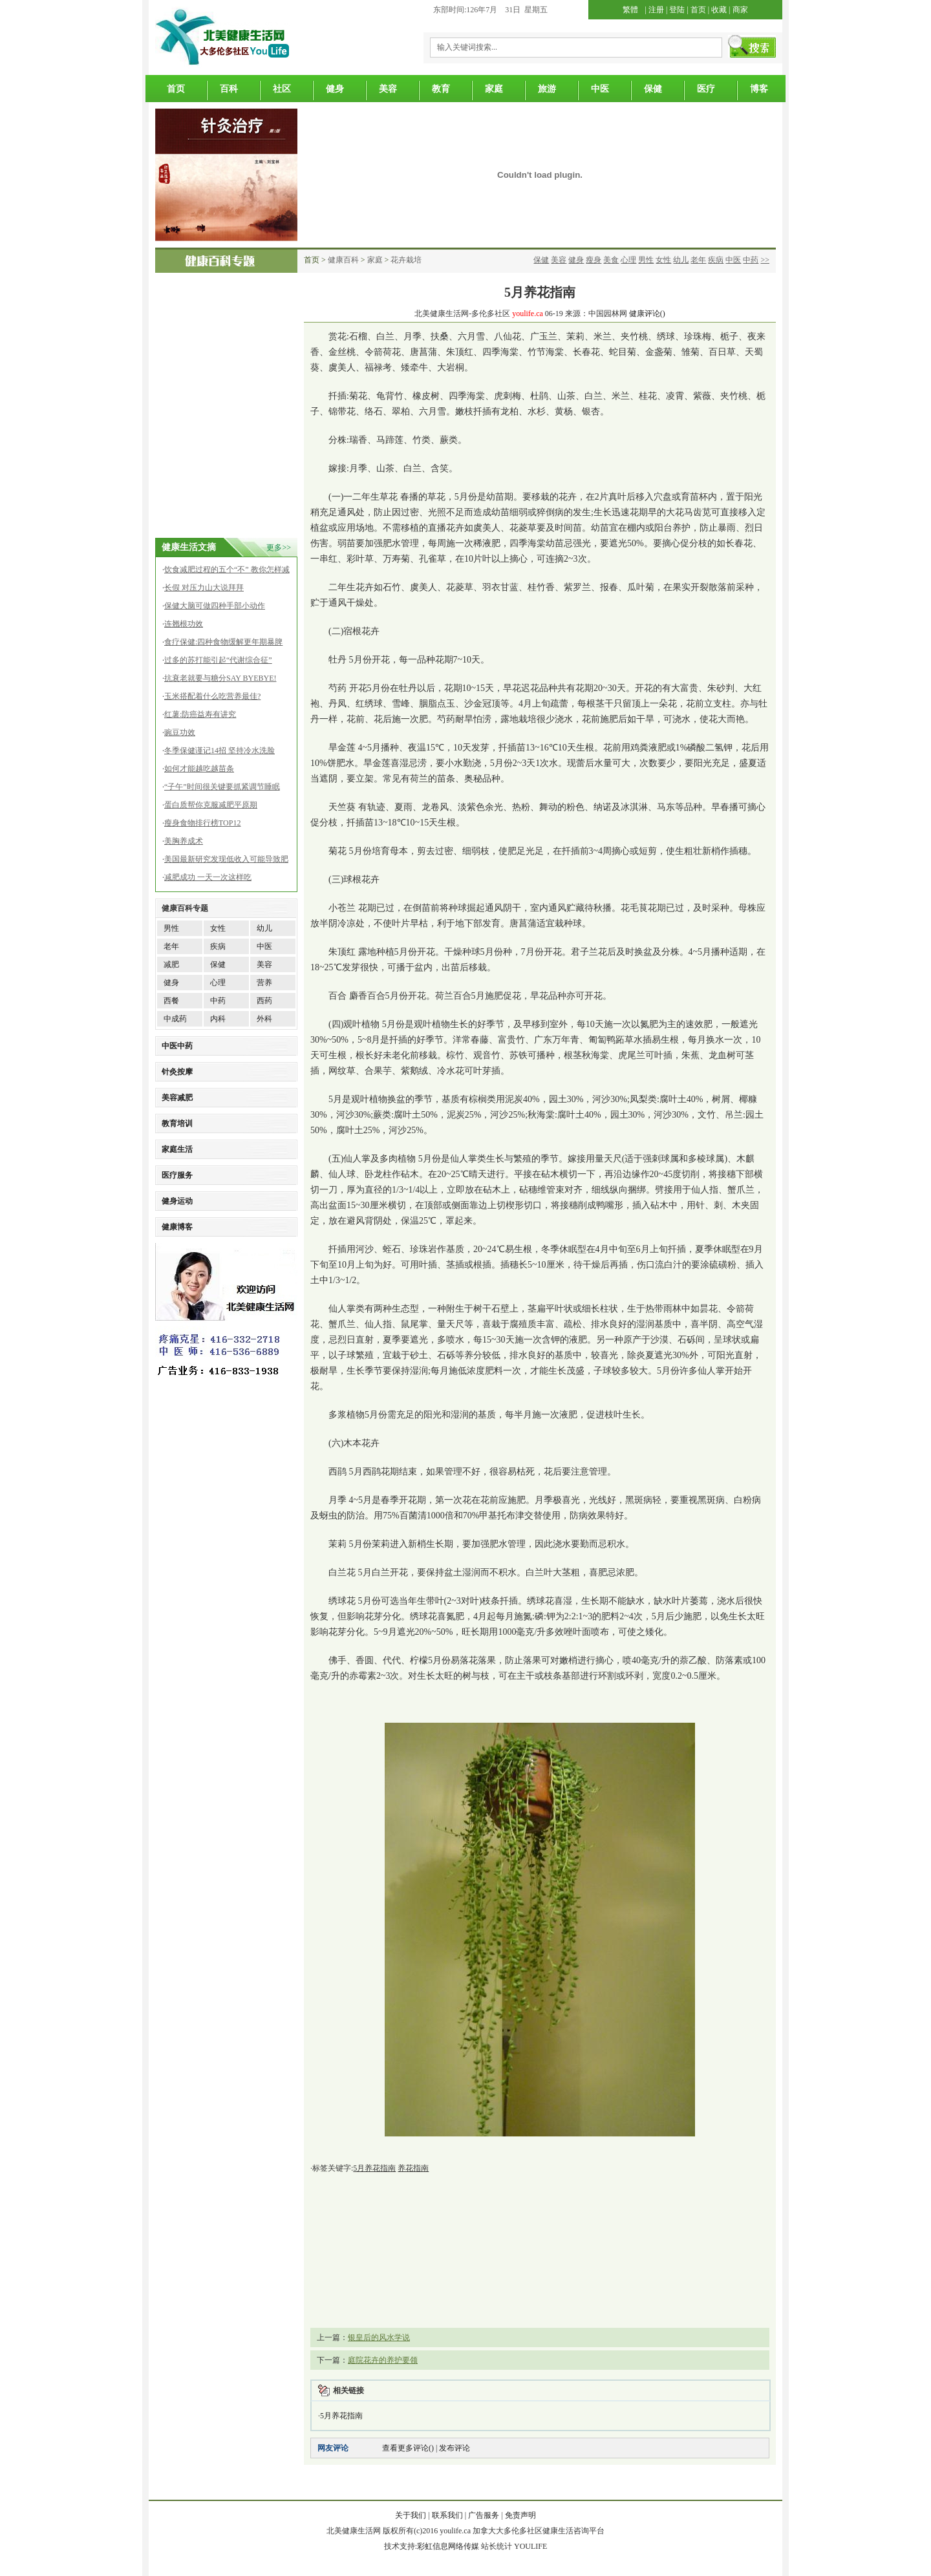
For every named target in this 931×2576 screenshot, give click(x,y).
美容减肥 (177, 1097)
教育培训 (177, 1123)
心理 (628, 259)
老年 (698, 259)
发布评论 (454, 2448)
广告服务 (483, 2515)
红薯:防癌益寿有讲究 (200, 714)
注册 (656, 9)
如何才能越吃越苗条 (199, 768)
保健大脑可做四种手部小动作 (214, 605)
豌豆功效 (179, 732)
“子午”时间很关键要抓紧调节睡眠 (222, 786)
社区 (282, 89)
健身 (335, 89)
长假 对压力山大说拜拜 (204, 587)
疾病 (715, 259)
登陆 (677, 9)
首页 (698, 9)
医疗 (706, 89)
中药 (750, 259)
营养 (264, 982)
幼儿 (681, 259)
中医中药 (177, 1045)
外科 (264, 1018)
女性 (663, 259)
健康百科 (343, 259)
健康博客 (177, 1226)
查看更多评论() (408, 2448)
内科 (218, 1018)
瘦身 (593, 259)
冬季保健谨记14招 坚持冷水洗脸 (219, 750)
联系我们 (447, 2515)
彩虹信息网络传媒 (448, 2546)
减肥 (171, 964)
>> (764, 259)
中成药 (175, 1018)
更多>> (278, 547)
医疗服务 (177, 1175)
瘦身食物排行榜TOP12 (202, 822)
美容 (388, 89)
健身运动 (177, 1201)
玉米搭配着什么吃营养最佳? (212, 696)
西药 (264, 1000)
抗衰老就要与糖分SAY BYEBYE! (220, 678)
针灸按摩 (177, 1071)
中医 (600, 89)
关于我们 (410, 2515)
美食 (611, 259)
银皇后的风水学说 (379, 2337)
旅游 (547, 89)
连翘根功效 (183, 623)
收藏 (719, 9)
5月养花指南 (341, 2415)
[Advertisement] (219, 463)
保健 (653, 89)
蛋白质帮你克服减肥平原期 (210, 804)
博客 (759, 89)
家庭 (494, 89)
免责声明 (520, 2515)
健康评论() (647, 313)
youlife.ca (527, 313)
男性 (646, 259)
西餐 (171, 1000)
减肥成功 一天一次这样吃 (207, 877)
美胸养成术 (183, 841)
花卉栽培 (406, 259)
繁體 (630, 9)
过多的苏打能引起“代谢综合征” (218, 660)
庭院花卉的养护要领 (383, 2360)
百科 (229, 89)
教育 (441, 89)
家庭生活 (177, 1149)
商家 (740, 9)
